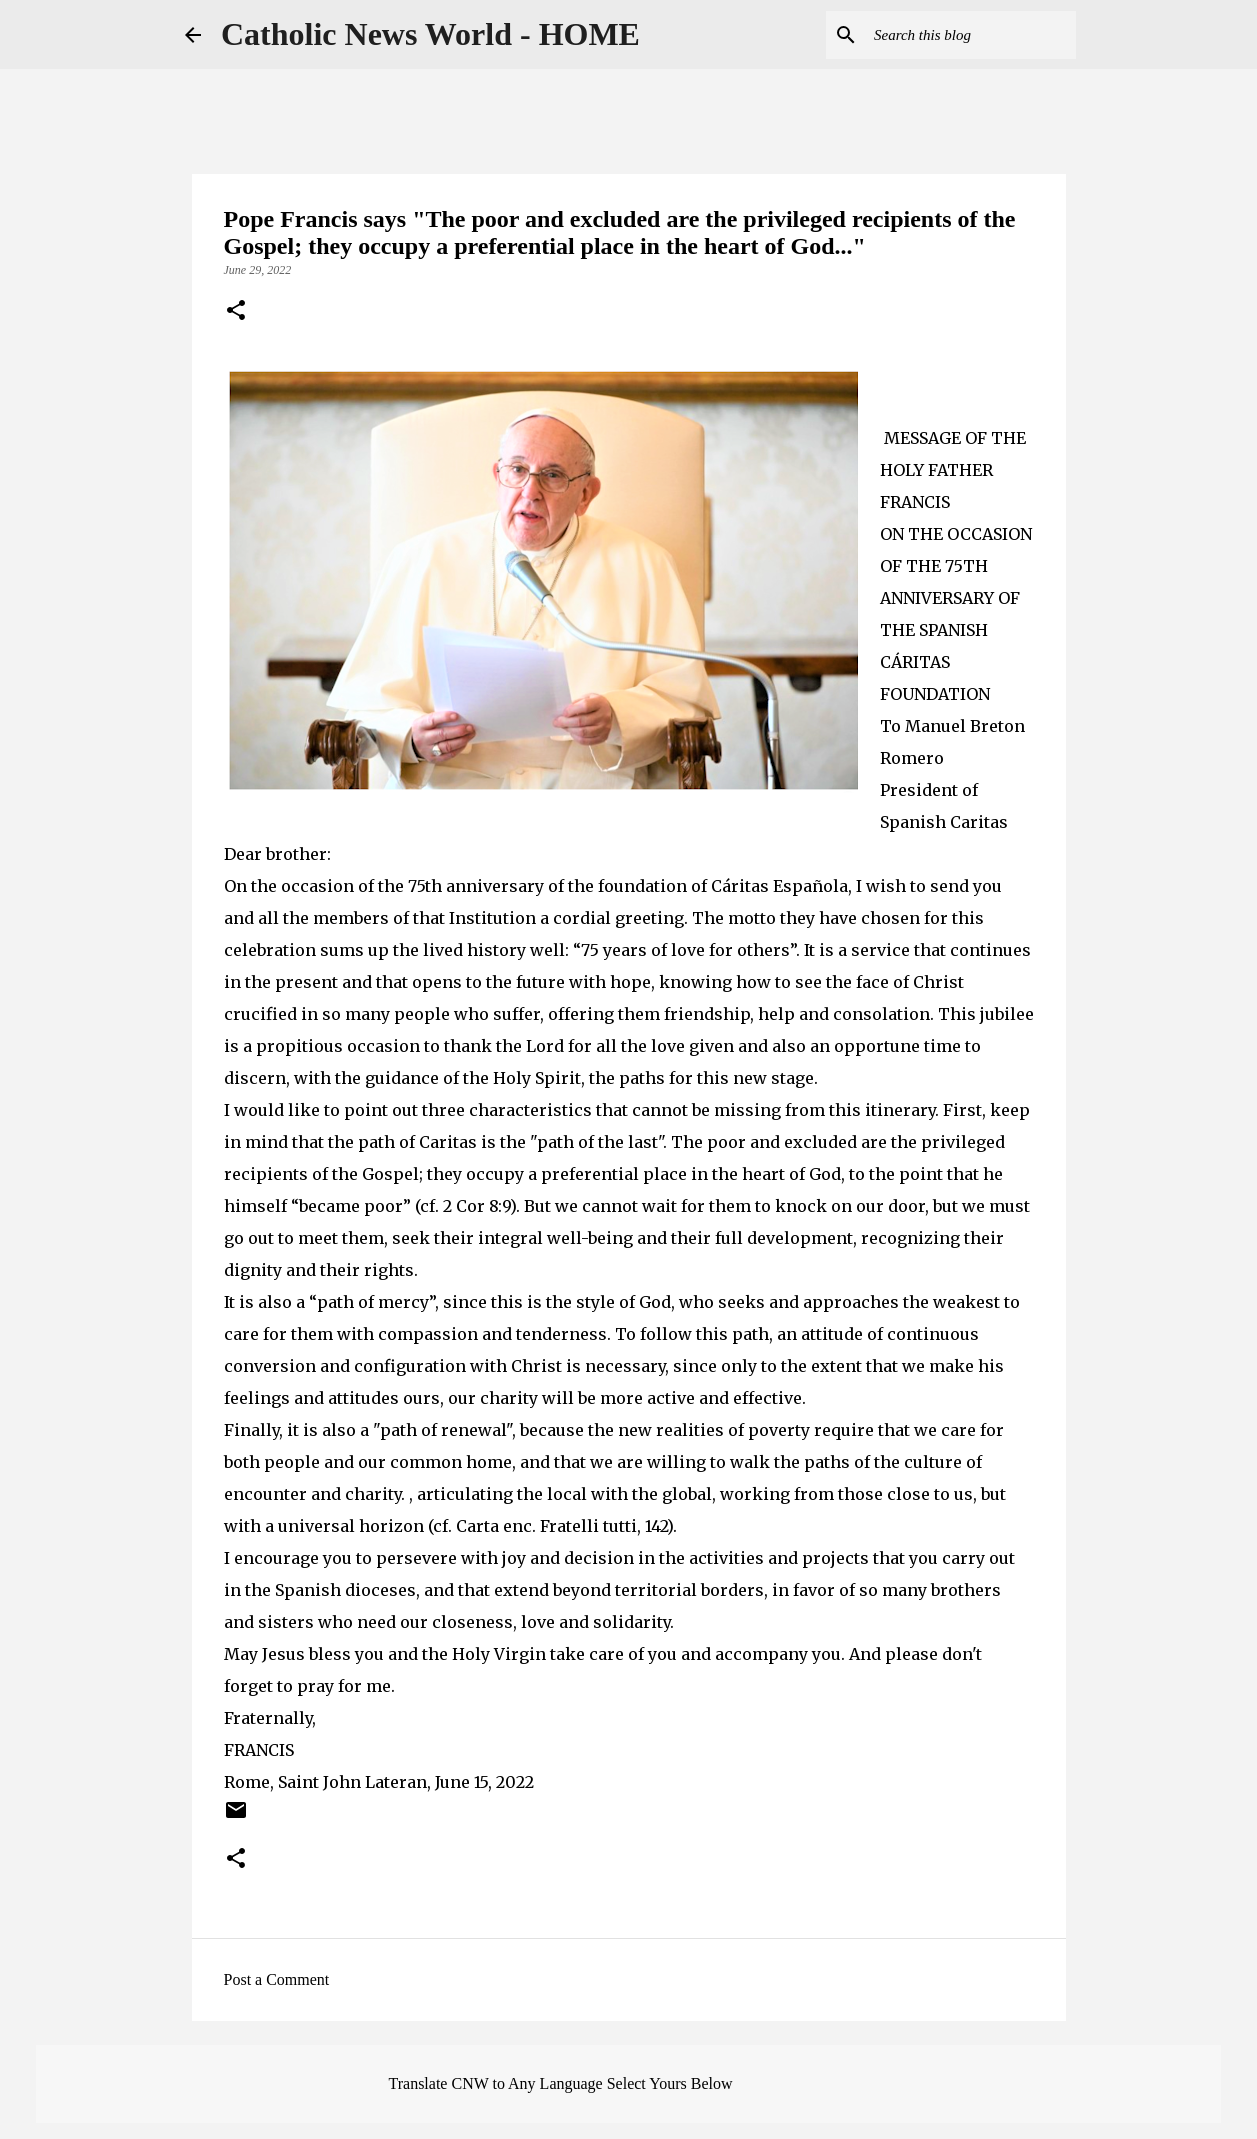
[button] (236, 312)
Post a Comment (277, 1979)
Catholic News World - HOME (430, 34)
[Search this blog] (971, 35)
